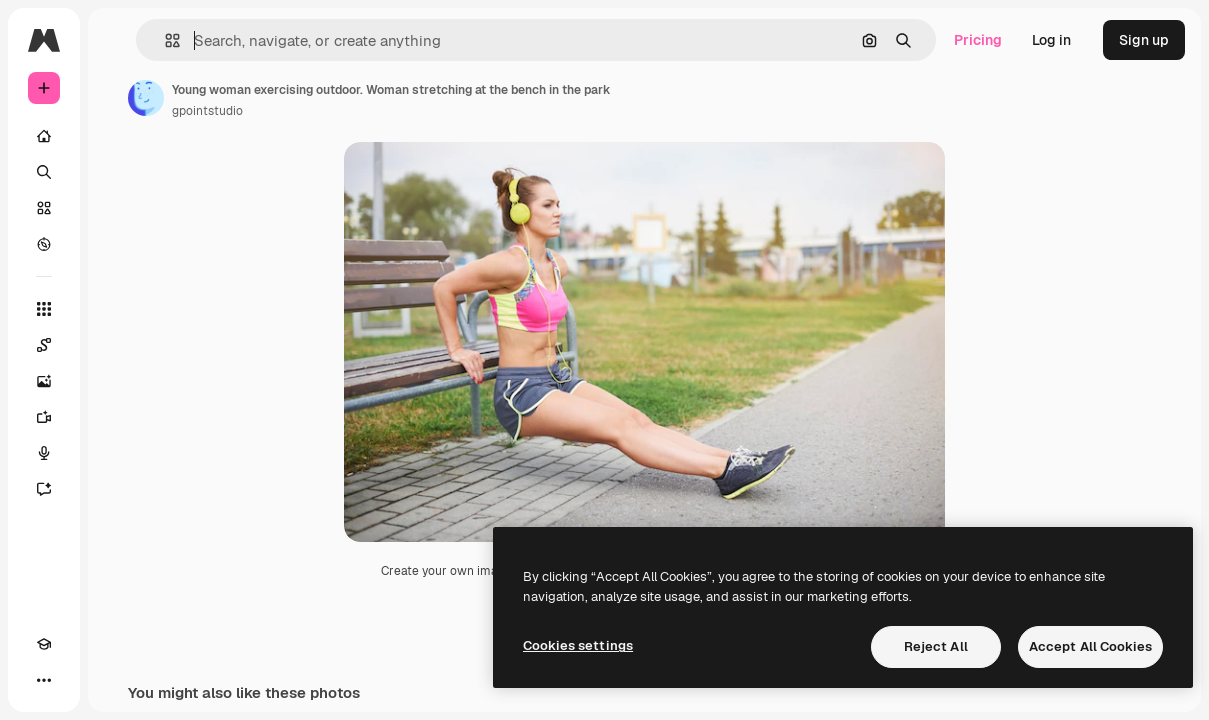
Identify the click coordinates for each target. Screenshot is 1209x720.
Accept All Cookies (1090, 646)
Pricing (978, 40)
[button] (164, 40)
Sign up (1144, 40)
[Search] (44, 172)
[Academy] (44, 644)
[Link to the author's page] (146, 98)
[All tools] (44, 309)
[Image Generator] (44, 381)
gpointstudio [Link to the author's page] (207, 111)
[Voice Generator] (44, 453)
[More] (44, 680)
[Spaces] (44, 345)
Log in (1051, 40)
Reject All (936, 646)
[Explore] (44, 244)
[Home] (44, 136)
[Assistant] (44, 489)
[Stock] (44, 208)
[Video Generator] (44, 417)
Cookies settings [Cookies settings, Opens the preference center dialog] (578, 645)
